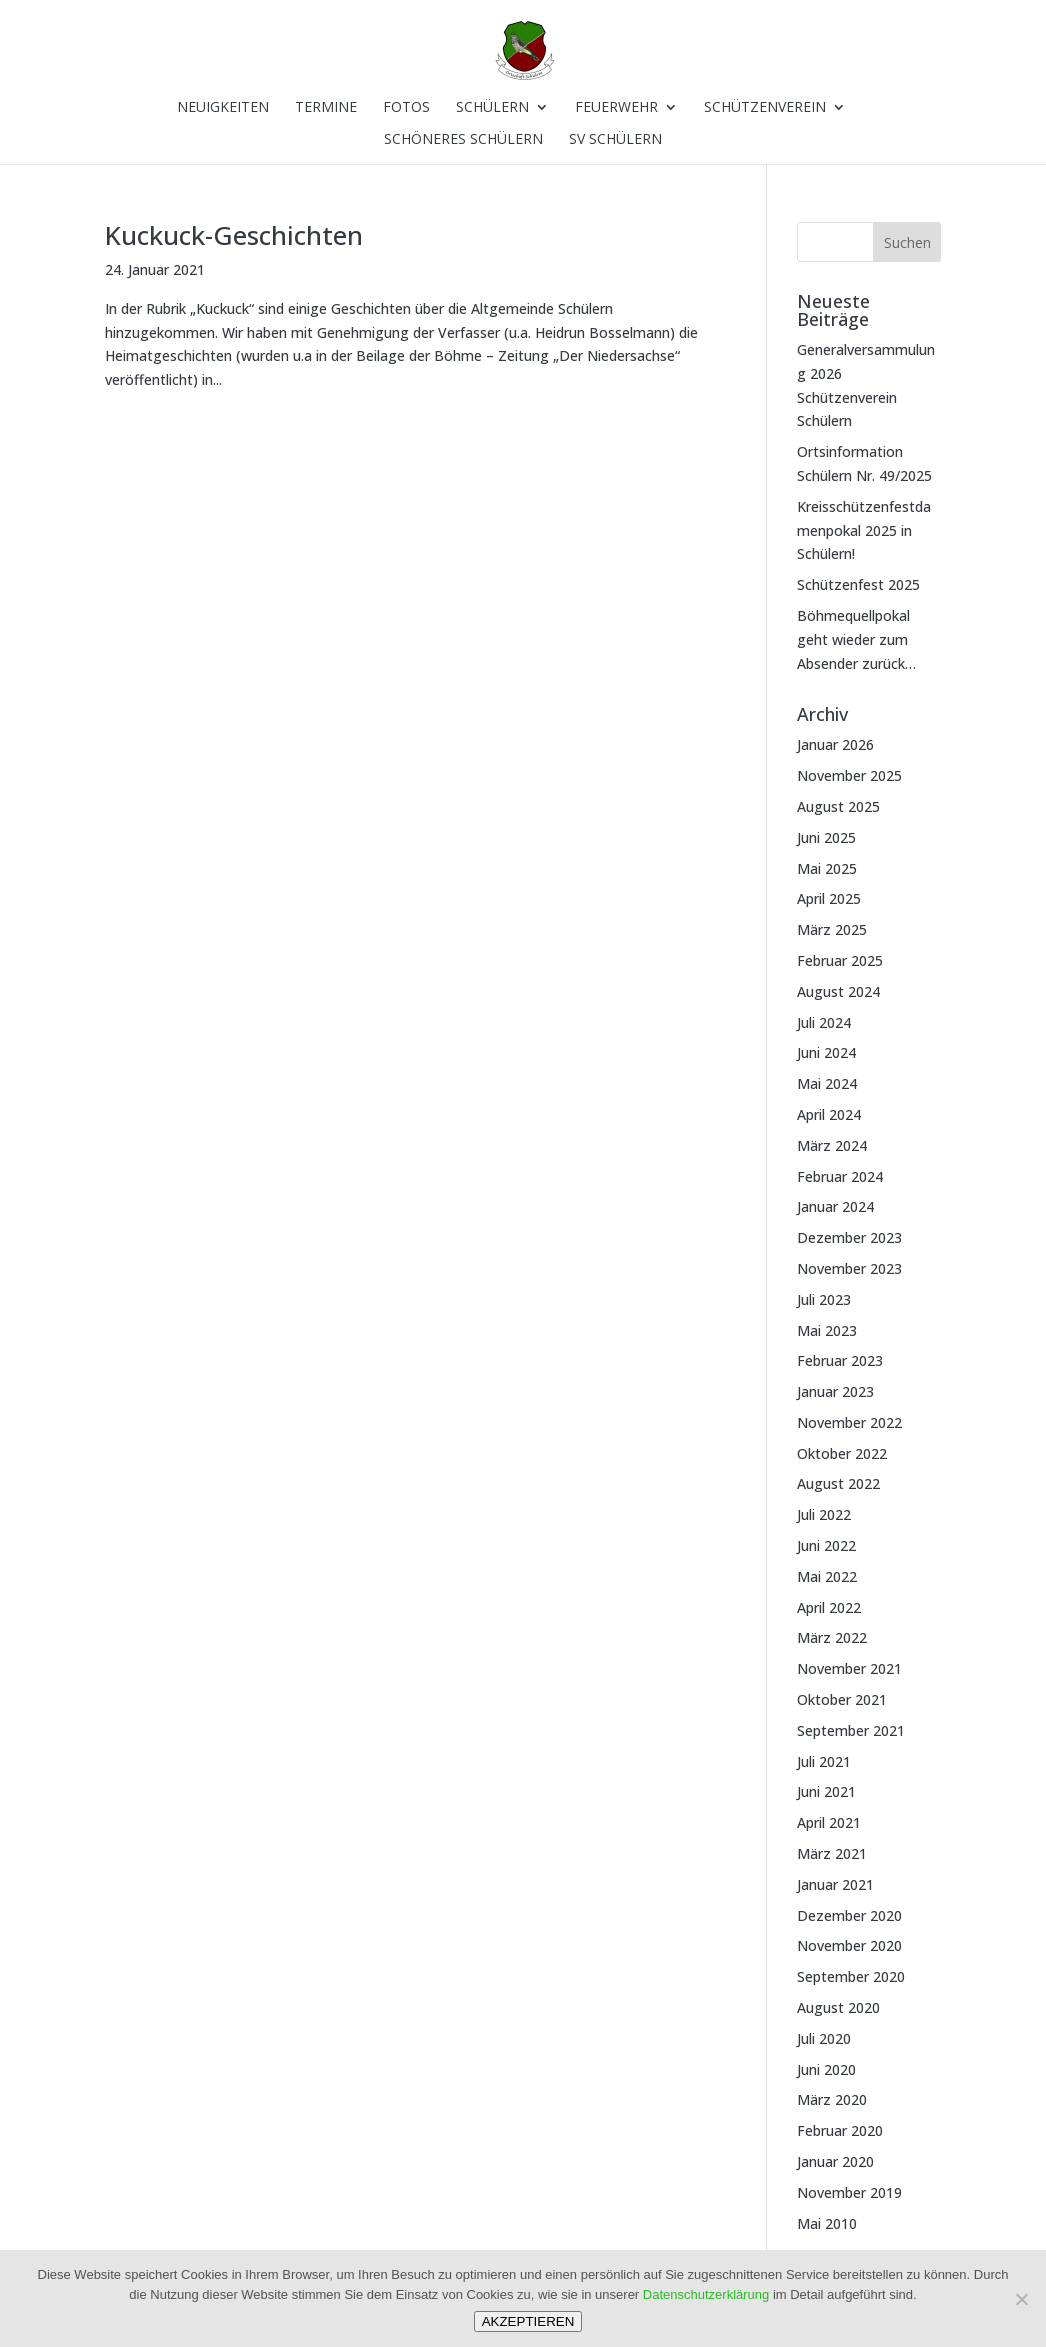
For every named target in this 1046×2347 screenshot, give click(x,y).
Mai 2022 (827, 1576)
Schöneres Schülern (463, 140)
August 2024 (838, 991)
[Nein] (1021, 2299)
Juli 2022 (824, 1514)
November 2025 (849, 775)
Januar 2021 (835, 1884)
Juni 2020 (826, 2069)
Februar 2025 (840, 960)
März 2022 (832, 1637)
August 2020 (838, 2007)
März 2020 (832, 2099)
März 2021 (832, 1853)
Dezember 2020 (849, 1915)
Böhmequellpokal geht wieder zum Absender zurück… (856, 639)
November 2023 (849, 1268)
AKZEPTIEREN (528, 2321)
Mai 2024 (827, 1083)
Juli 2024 (824, 1022)
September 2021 (851, 1730)
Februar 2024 (840, 1176)
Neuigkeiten (223, 108)
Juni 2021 (826, 1791)
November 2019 (849, 2192)
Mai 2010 (827, 2223)
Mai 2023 (827, 1330)
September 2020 (851, 1976)
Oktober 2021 (842, 1699)
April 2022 (829, 1607)
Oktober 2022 (842, 1453)
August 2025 (838, 806)
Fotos (406, 108)
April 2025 (829, 898)
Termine (326, 108)
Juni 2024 (826, 1052)
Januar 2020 (835, 2161)
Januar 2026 (835, 744)
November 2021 (849, 1668)
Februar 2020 (840, 2130)
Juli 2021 (824, 1761)
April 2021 (829, 1822)
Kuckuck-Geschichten (234, 235)
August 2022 (838, 1483)
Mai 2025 (827, 868)
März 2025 (832, 929)
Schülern (492, 108)
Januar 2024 (835, 1206)
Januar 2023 (835, 1391)
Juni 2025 (826, 837)
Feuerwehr (616, 108)
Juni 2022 (826, 1545)
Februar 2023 (840, 1360)
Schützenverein (765, 108)
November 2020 (849, 1945)
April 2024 (829, 1114)
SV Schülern (615, 140)
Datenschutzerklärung (706, 2294)
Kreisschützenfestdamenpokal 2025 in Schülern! (864, 530)
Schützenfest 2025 (858, 584)
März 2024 (832, 1145)
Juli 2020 (824, 2038)
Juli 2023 (824, 1299)
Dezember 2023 (849, 1237)
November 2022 (849, 1422)
